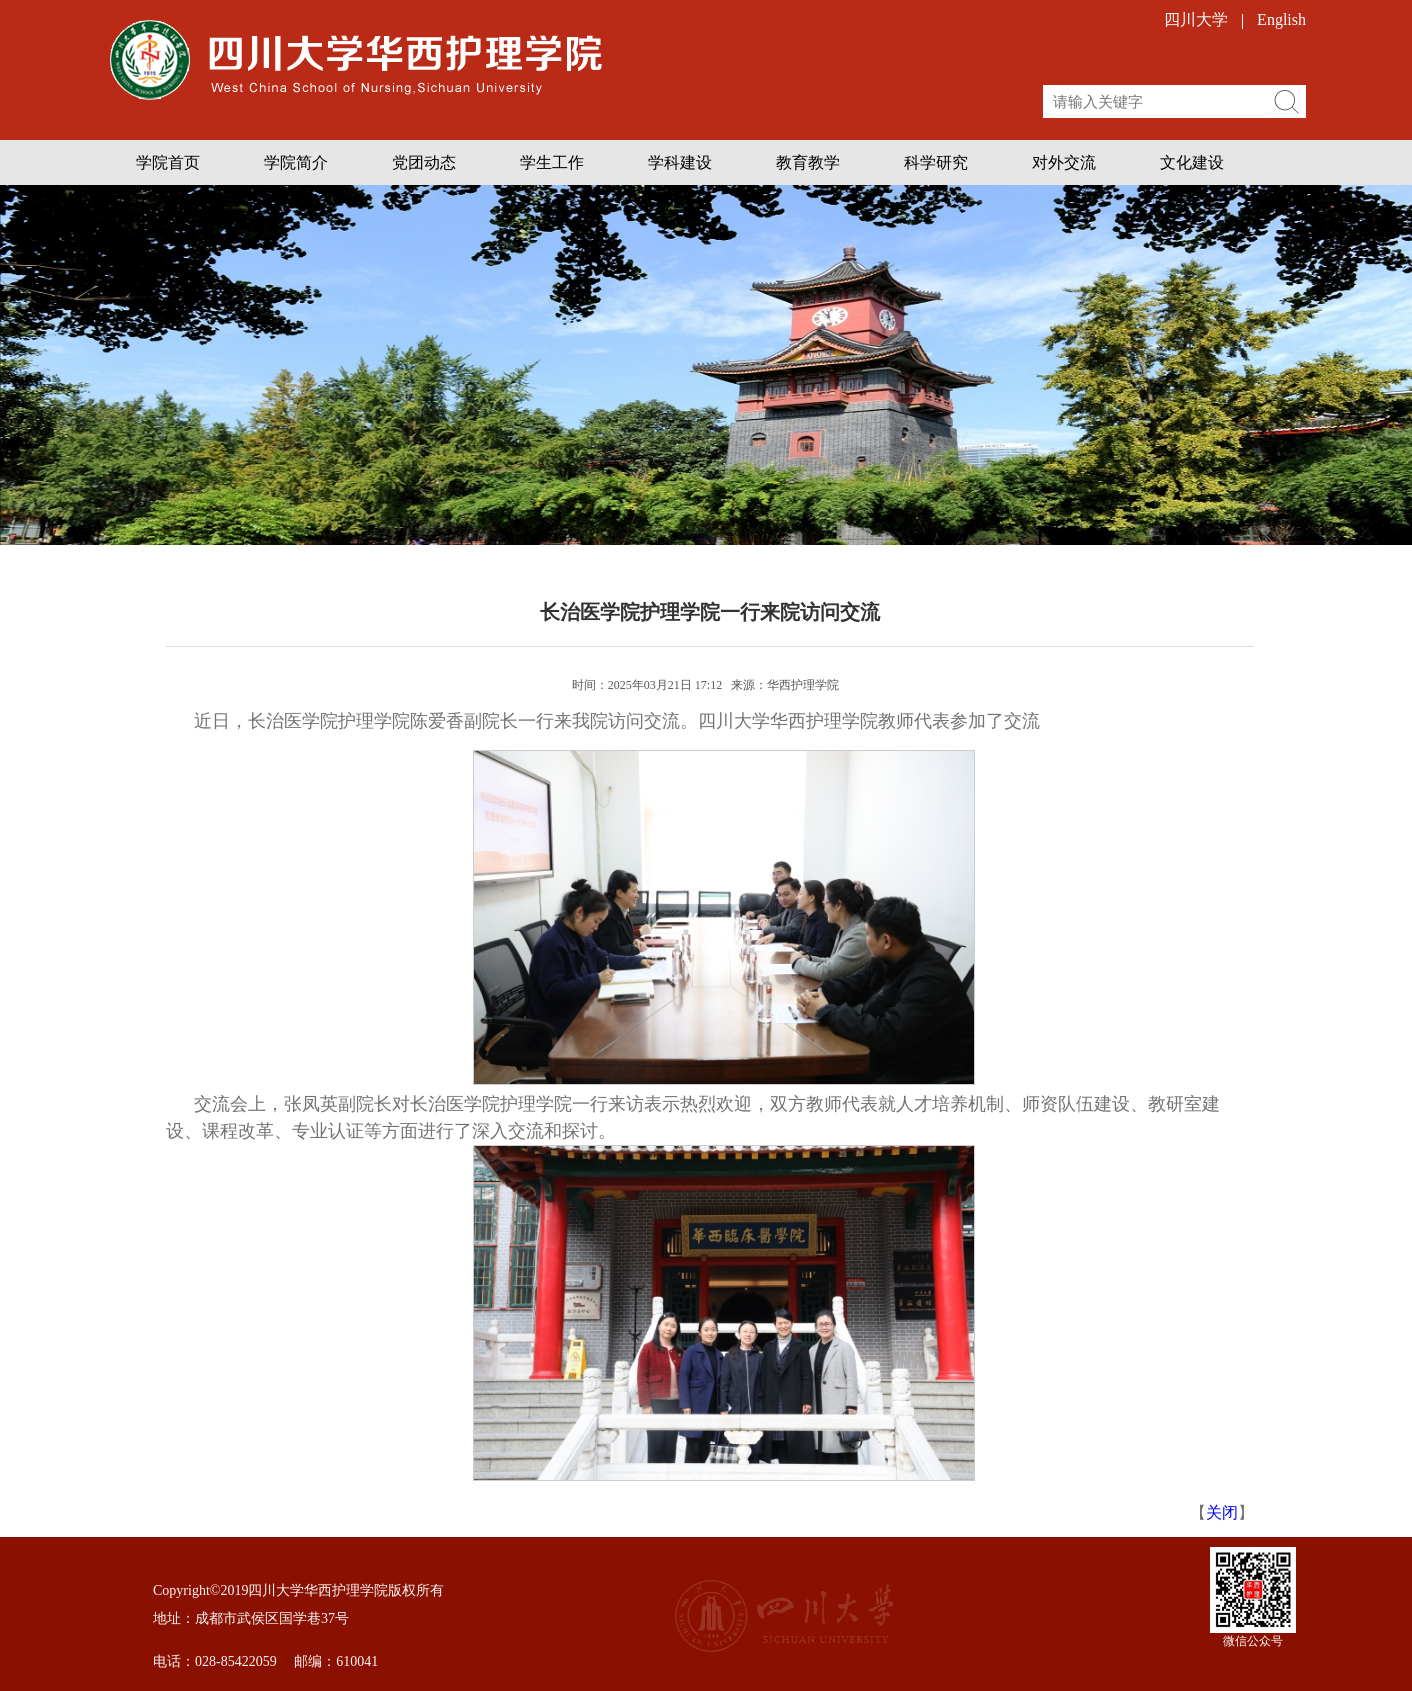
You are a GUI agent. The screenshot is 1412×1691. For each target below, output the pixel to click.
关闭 (1222, 1512)
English (1281, 19)
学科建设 (680, 162)
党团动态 (424, 162)
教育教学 (808, 162)
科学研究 (936, 162)
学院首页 (168, 162)
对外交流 (1064, 162)
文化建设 (1192, 162)
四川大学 (1196, 19)
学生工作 (552, 162)
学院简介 (296, 162)
